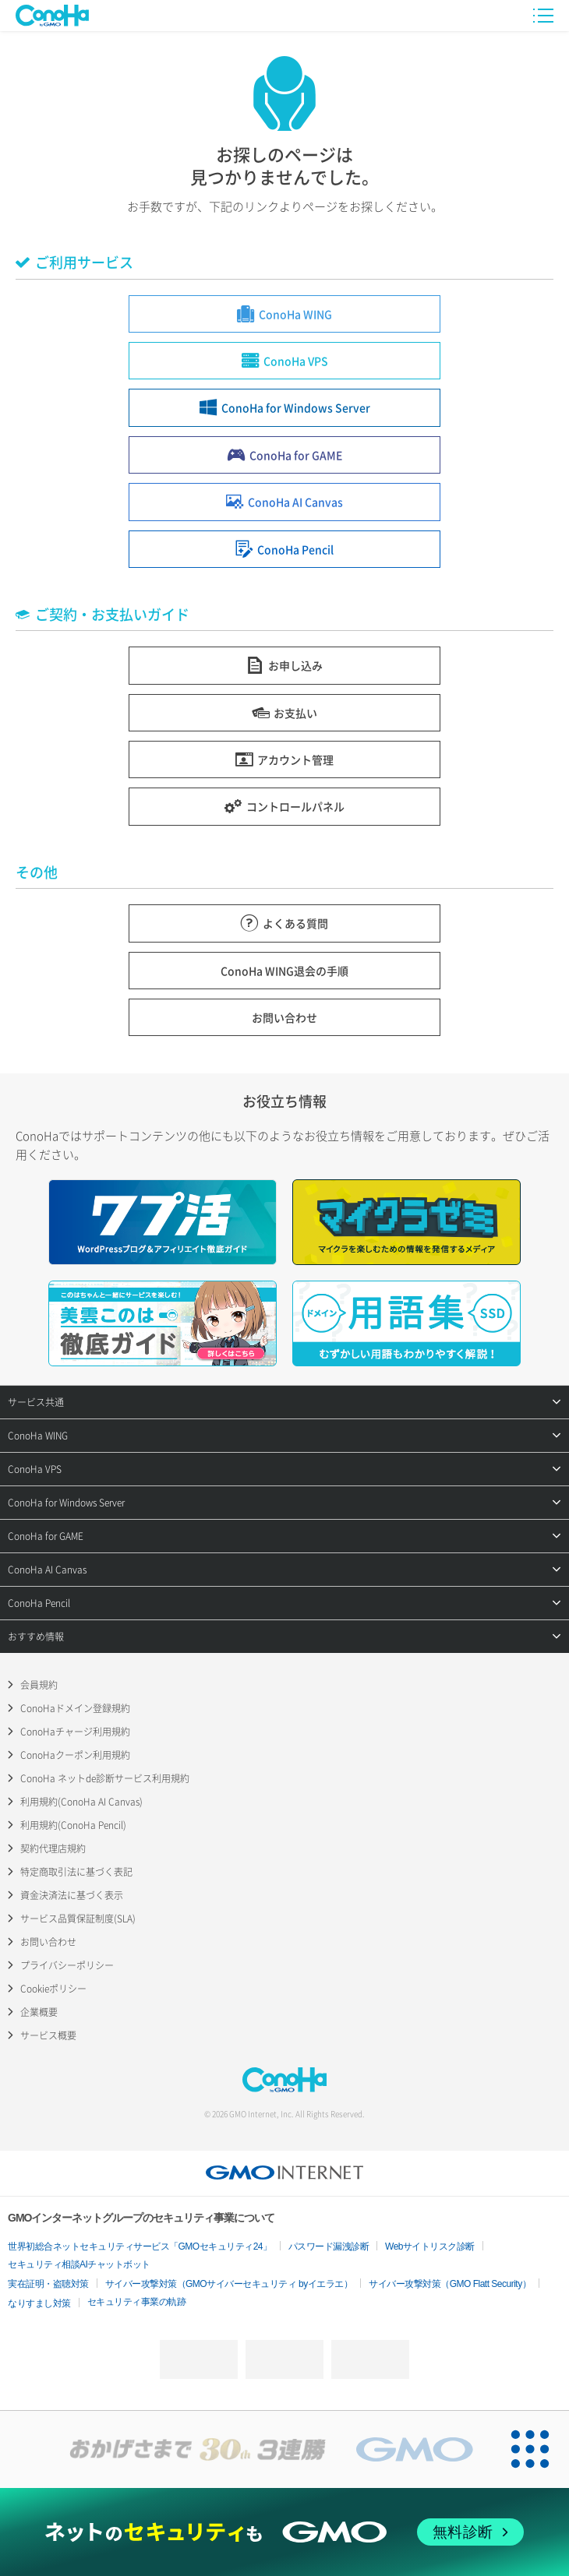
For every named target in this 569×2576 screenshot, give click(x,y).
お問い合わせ (48, 1942)
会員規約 (39, 1685)
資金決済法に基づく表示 (71, 1895)
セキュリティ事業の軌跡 (136, 2301)
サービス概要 (48, 2035)
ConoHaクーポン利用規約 (75, 1755)
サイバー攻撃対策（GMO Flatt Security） (450, 2283)
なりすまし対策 (39, 2303)
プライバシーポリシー (67, 1965)
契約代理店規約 (53, 1848)
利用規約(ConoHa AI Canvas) (81, 1802)
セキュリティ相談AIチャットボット (79, 2264)
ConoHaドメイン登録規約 (75, 1708)
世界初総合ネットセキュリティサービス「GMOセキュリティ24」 (140, 2246)
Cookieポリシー (53, 1989)
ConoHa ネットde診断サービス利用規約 (104, 1778)
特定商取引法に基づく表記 (76, 1872)
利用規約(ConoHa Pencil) (73, 1825)
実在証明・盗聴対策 (48, 2283)
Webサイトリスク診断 (430, 2246)
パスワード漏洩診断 (328, 2246)
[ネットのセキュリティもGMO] (284, 2532)
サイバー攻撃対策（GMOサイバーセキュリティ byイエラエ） (229, 2283)
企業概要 (39, 2012)
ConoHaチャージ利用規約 (75, 1732)
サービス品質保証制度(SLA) (78, 1919)
